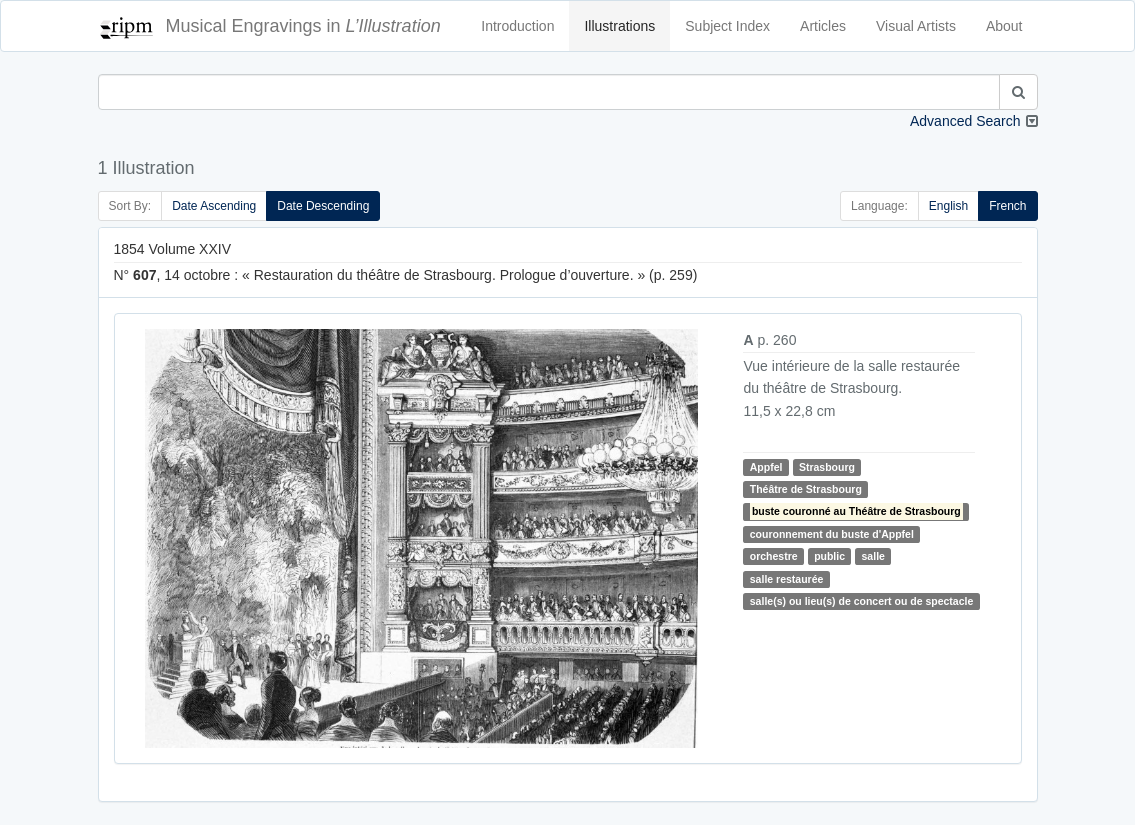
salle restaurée (787, 579)
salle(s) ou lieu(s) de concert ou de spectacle (861, 601)
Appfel (766, 467)
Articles (823, 26)
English (948, 206)
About (1004, 26)
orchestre (774, 556)
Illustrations (619, 26)
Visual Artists (916, 26)
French (1007, 206)
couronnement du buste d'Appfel (832, 534)
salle (873, 556)
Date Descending (323, 206)
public (829, 556)
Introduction (517, 26)
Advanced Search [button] (965, 121)
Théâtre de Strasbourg (806, 489)
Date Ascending (214, 206)
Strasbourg (827, 467)
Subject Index (727, 26)
